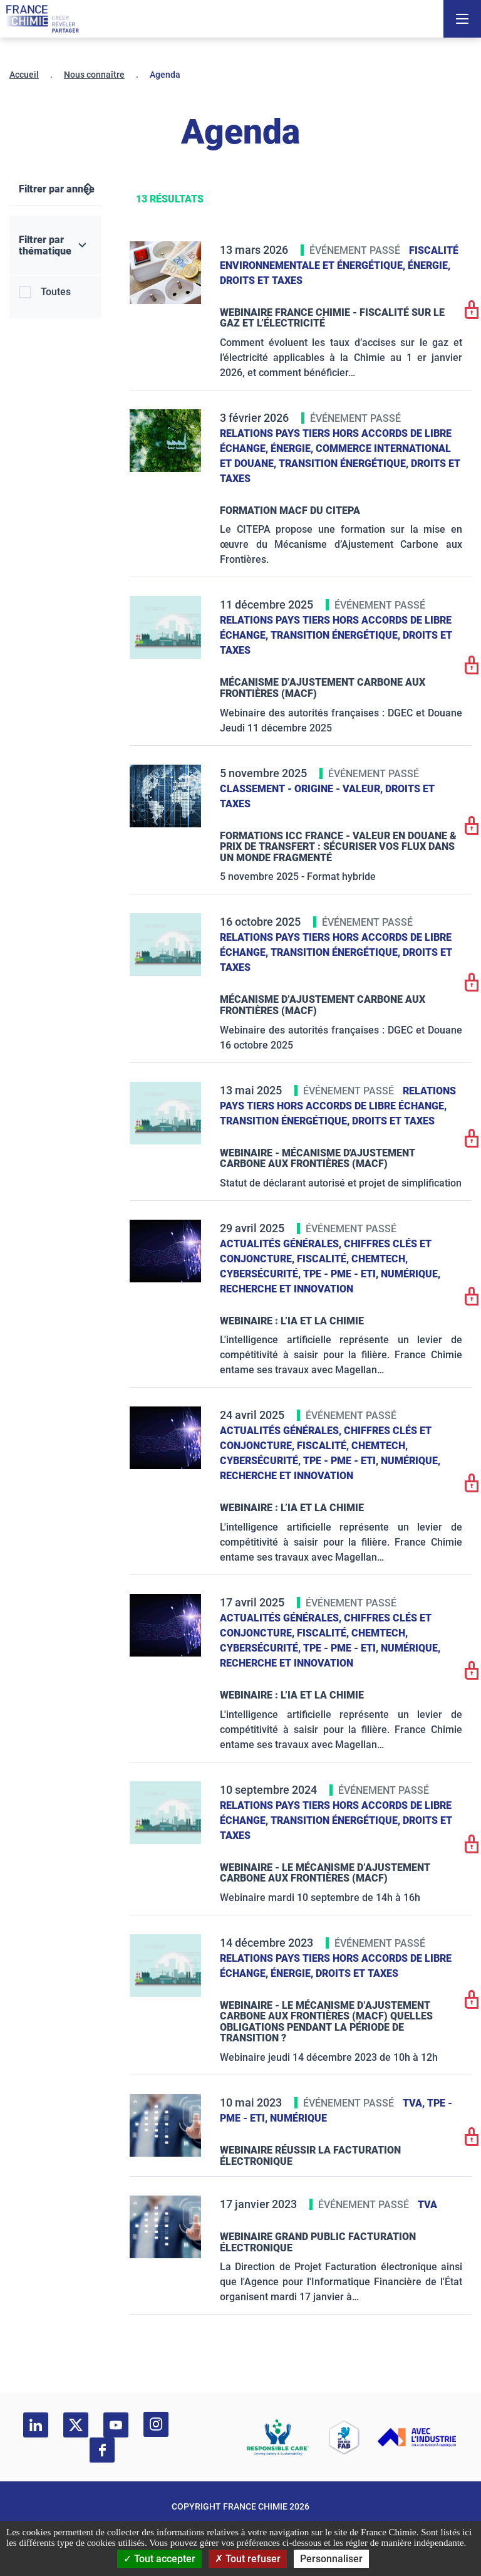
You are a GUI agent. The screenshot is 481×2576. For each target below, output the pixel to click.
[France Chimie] (42, 19)
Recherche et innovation (286, 1289)
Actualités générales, (282, 1244)
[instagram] (155, 2424)
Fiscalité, (324, 1259)
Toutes (56, 292)
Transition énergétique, (345, 463)
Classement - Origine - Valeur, (302, 789)
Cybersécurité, (261, 1274)
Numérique (298, 2118)
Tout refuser (248, 2559)
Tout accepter (159, 2559)
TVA (427, 2205)
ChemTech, (379, 1259)
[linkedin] (35, 2425)
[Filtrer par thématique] (55, 246)
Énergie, (429, 265)
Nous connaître (94, 75)
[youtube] (116, 2425)
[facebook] (102, 2450)
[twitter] (76, 2425)
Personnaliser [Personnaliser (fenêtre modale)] (331, 2559)
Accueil (24, 75)
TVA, (415, 2103)
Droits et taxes (261, 280)
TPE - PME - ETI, (342, 1274)
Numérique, (410, 1274)
